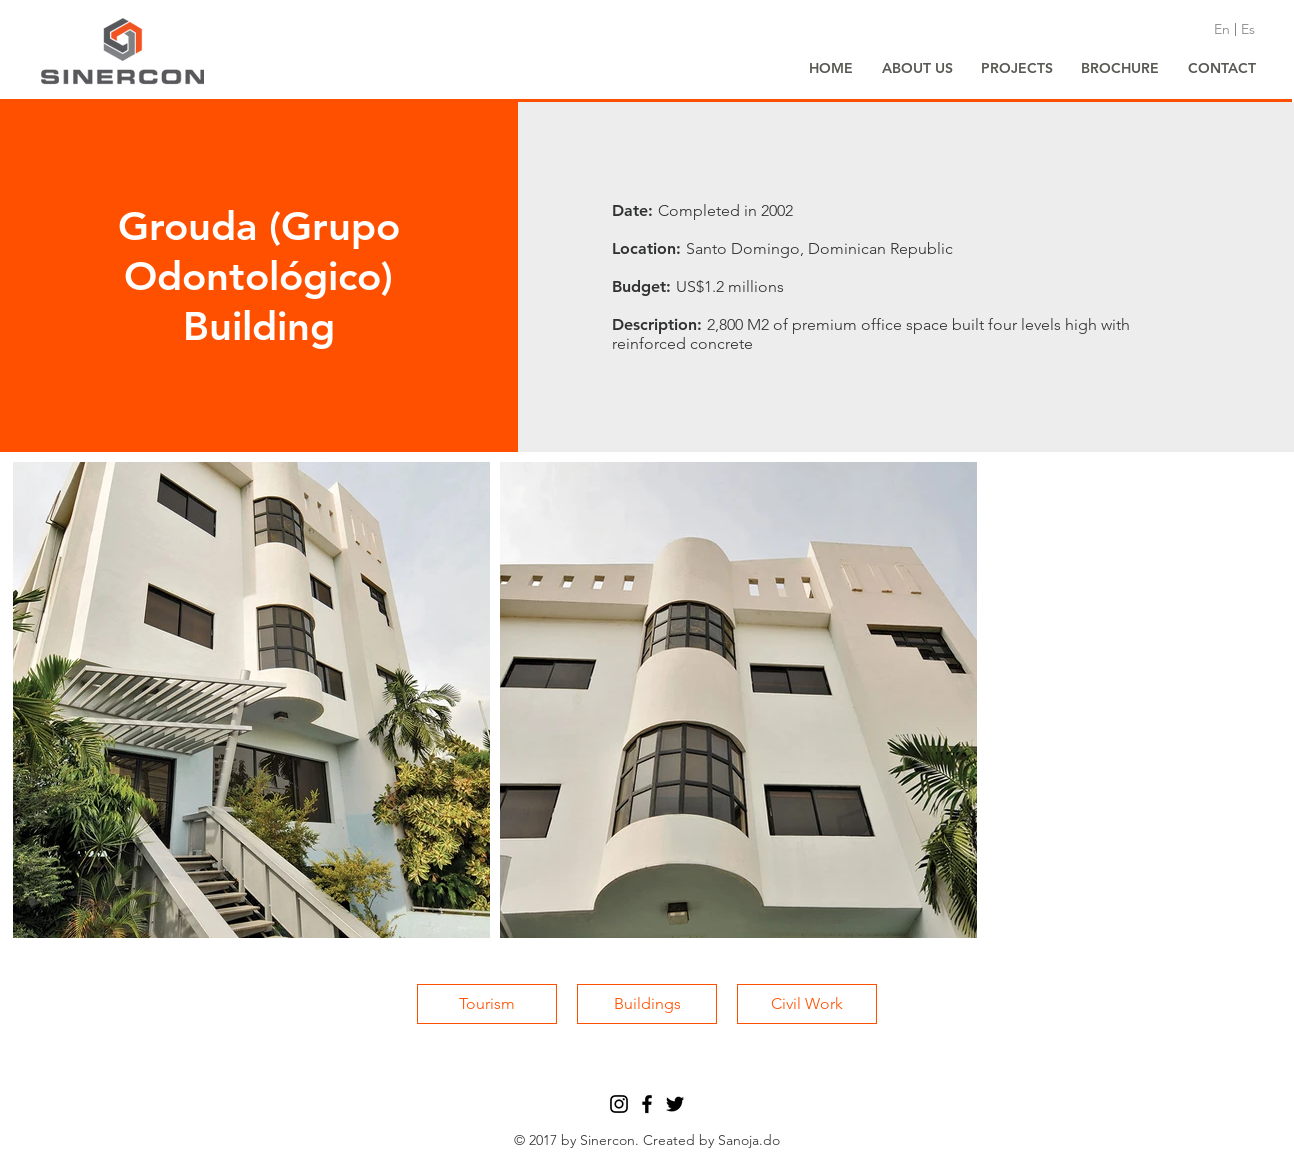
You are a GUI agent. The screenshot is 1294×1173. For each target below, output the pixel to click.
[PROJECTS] (1017, 69)
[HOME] (831, 69)
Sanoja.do (749, 1140)
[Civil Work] (807, 1004)
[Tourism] (487, 1004)
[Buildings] (647, 1004)
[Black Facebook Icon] (647, 1104)
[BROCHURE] (1120, 69)
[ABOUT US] (917, 69)
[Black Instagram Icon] (619, 1104)
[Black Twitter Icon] (675, 1104)
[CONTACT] (1222, 69)
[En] (1222, 30)
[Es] (1248, 30)
